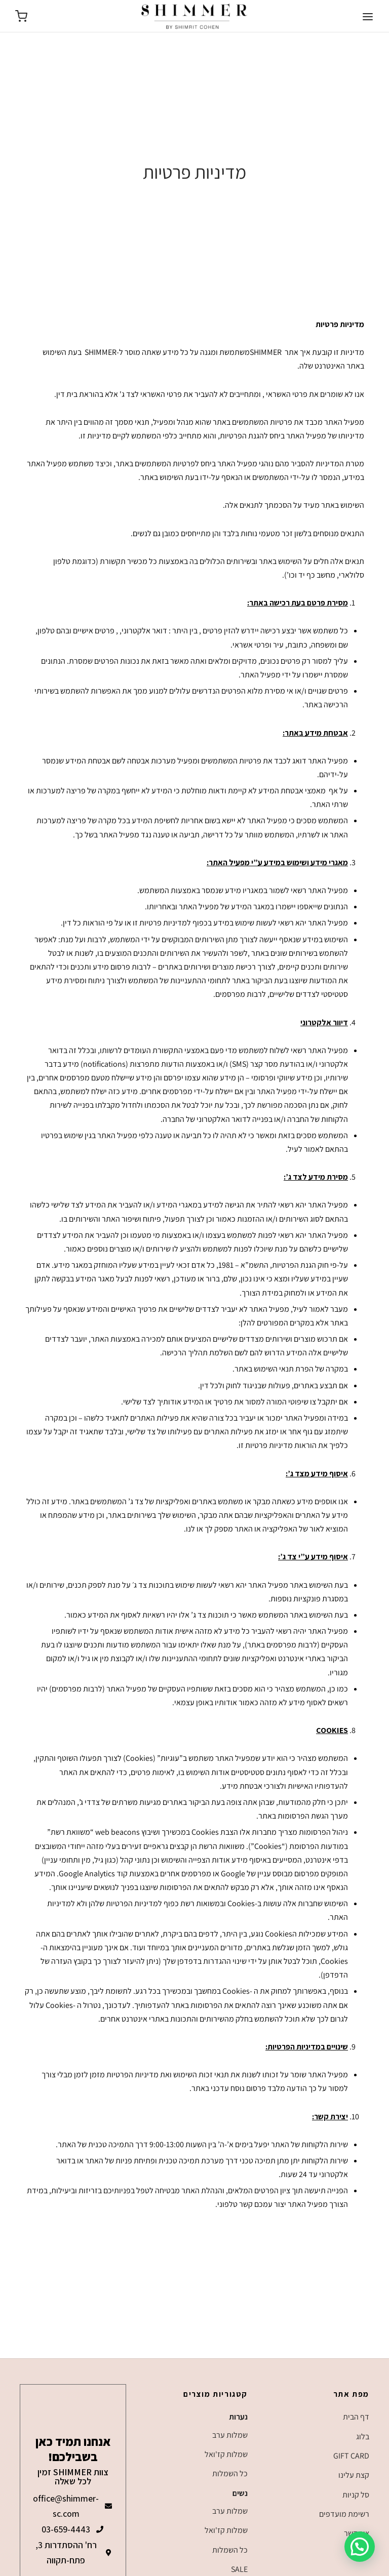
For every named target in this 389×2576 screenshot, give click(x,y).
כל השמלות (230, 2473)
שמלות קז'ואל (226, 2454)
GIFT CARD (351, 2455)
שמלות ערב (230, 2435)
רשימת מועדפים (344, 2514)
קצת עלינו (353, 2475)
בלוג (362, 2436)
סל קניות (355, 2494)
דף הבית (356, 2416)
